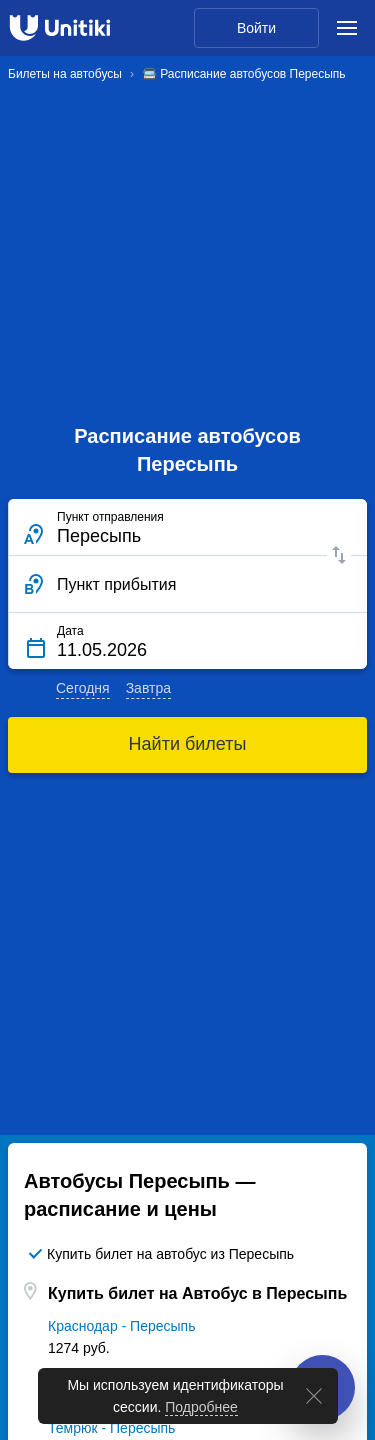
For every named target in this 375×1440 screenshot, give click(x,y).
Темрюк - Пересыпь (111, 1428)
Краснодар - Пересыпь (121, 1326)
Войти (256, 28)
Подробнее (201, 1407)
